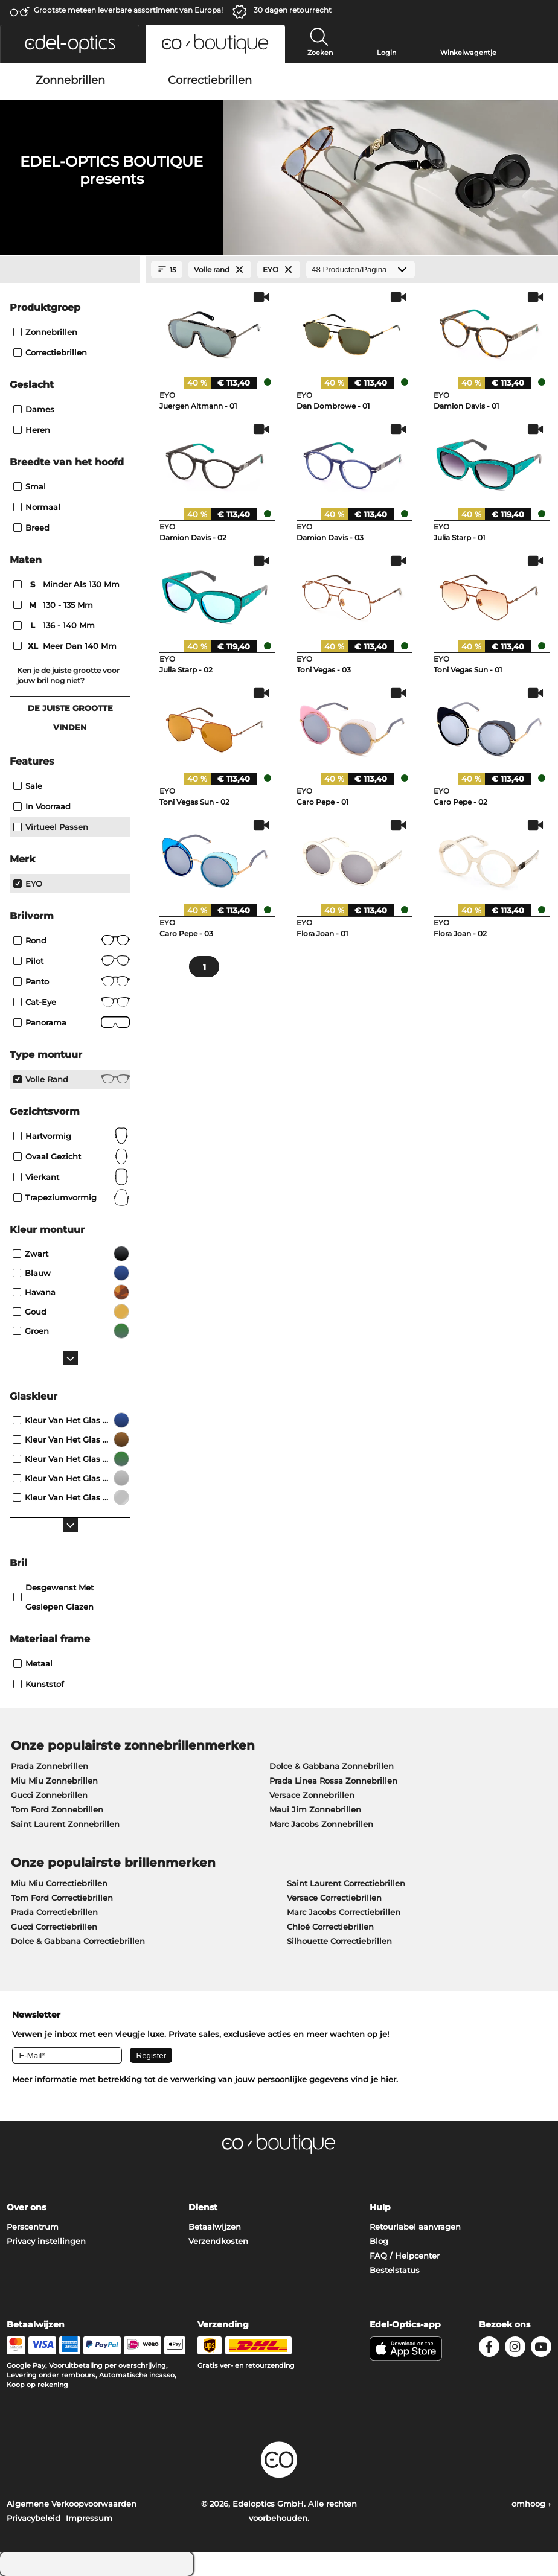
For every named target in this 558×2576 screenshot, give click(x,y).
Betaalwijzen (214, 2226)
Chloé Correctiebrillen (330, 1926)
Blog (379, 2241)
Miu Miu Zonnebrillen (54, 1780)
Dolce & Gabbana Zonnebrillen (331, 1766)
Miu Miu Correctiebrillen (59, 1883)
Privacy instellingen (46, 2241)
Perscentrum (33, 2226)
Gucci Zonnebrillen (49, 1795)
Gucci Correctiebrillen (54, 1926)
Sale (27, 786)
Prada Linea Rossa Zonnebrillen (333, 1780)
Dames (33, 409)
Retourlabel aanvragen (415, 2226)
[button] (70, 44)
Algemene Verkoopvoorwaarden (71, 2503)
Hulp (380, 2207)
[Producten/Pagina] (360, 269)
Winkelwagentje (468, 52)
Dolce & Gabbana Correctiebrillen (78, 1941)
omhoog (531, 2503)
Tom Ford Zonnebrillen (57, 1809)
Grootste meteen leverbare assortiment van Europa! (128, 9)
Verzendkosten (218, 2241)
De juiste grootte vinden (70, 717)
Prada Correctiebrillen (54, 1912)
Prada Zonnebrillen (49, 1766)
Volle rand (71, 1079)
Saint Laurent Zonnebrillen (65, 1824)
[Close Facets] (70, 269)
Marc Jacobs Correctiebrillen (343, 1912)
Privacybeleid (33, 2518)
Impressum (89, 2518)
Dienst (202, 2207)
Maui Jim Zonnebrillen (315, 1809)
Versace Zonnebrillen (311, 1795)
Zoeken (320, 52)
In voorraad (42, 806)
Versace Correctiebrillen (334, 1897)
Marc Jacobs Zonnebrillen (321, 1824)
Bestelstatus (395, 2270)
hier (388, 2079)
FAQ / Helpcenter (405, 2255)
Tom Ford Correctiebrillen (62, 1897)
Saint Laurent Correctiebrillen (346, 1883)
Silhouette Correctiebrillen (339, 1941)
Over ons (26, 2207)
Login (386, 52)
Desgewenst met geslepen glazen (53, 1597)
